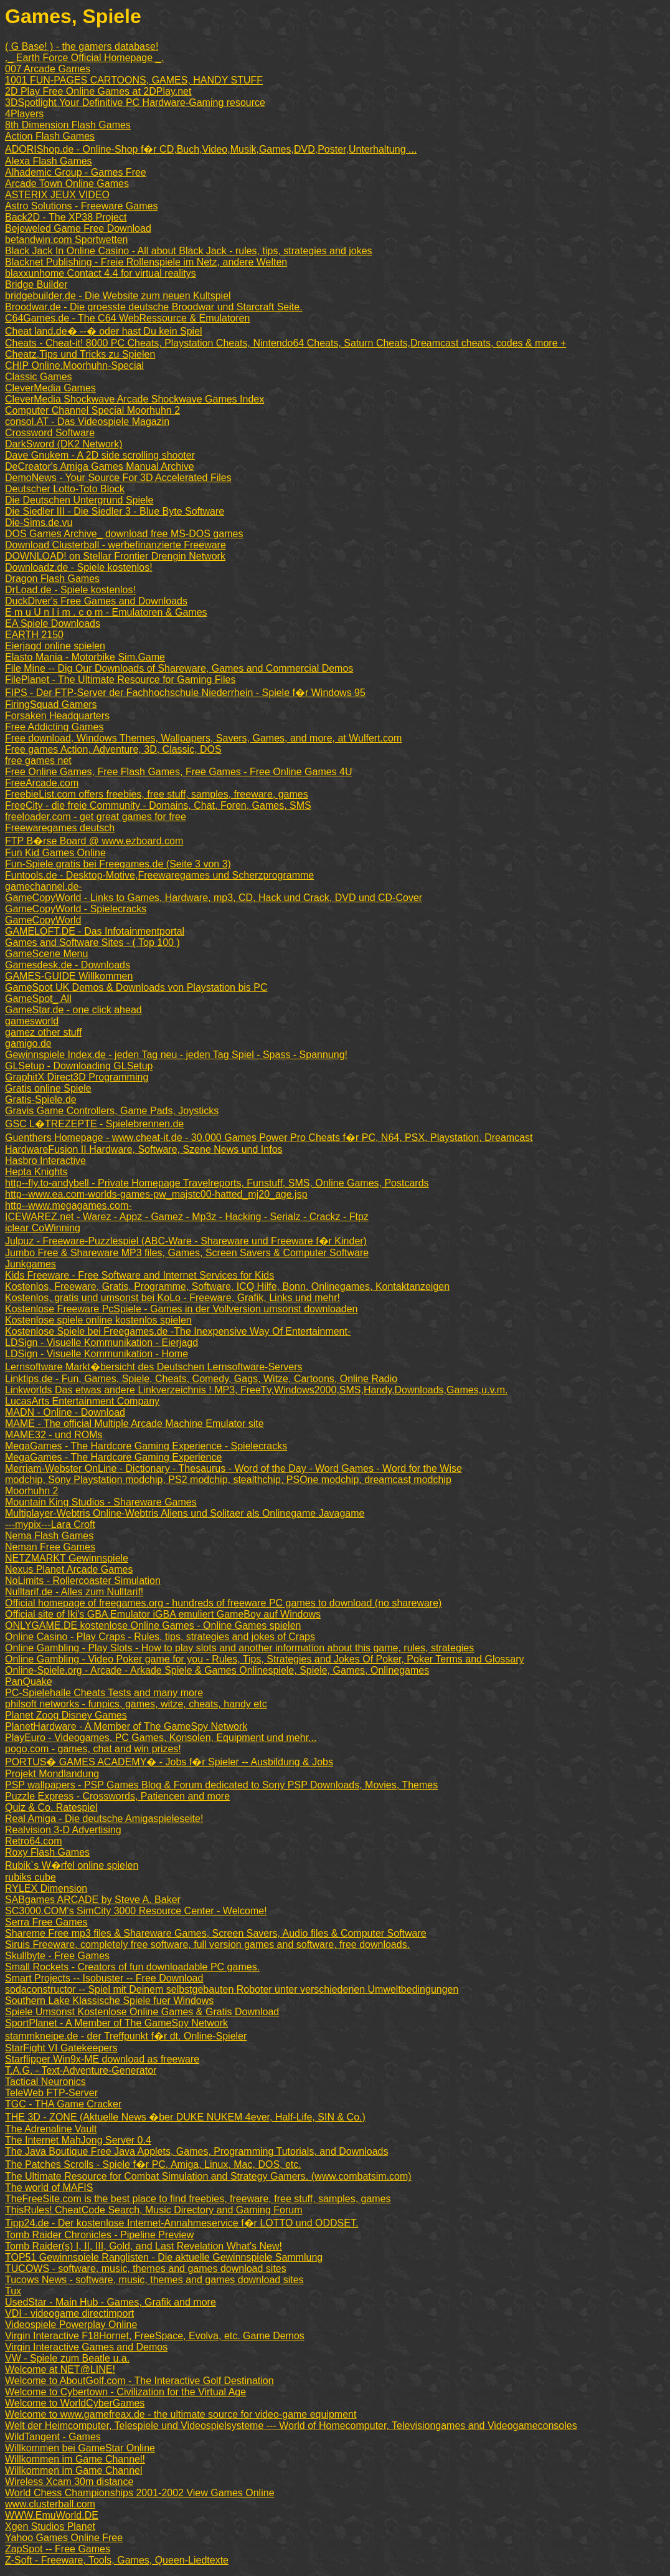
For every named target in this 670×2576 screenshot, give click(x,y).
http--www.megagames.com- (68, 1205)
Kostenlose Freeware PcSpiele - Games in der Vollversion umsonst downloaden (181, 1309)
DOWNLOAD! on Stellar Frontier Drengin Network (115, 556)
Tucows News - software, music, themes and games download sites (154, 2279)
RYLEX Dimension (46, 1888)
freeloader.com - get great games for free (95, 816)
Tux (13, 2291)
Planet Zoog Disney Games (66, 1715)
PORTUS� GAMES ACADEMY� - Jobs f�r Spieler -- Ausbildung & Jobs (169, 1762)
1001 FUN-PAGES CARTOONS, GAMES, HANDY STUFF (134, 80)
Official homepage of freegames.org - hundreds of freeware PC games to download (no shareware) (223, 1603)
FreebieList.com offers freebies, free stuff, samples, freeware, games (156, 794)
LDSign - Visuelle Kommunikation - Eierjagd (101, 1342)
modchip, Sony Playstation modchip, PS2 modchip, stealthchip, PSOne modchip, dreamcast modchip (228, 1479)
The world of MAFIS (49, 2187)
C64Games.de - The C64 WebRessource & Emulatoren (127, 318)
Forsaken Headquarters (57, 715)
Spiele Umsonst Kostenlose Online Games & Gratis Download (142, 2011)
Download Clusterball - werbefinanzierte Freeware (115, 545)
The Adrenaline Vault (51, 2129)
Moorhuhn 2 (31, 1491)
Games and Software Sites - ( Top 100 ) (92, 942)
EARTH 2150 (34, 634)
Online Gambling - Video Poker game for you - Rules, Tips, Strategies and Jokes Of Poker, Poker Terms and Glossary (264, 1659)
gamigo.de (28, 1043)
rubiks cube (30, 1877)
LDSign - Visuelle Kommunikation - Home (96, 1353)
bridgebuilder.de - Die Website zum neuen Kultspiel (118, 295)
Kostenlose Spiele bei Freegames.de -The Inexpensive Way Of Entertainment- (178, 1331)
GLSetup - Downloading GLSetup (79, 1066)
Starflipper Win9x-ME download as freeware (102, 2059)
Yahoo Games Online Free (64, 2537)
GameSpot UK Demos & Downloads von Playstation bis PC (136, 987)
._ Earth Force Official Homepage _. (84, 57)
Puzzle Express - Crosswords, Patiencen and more (117, 1796)
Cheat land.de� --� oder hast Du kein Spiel (103, 331)
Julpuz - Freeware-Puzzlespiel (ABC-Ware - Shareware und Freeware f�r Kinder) (186, 1241)
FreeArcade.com (41, 783)
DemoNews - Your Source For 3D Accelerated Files (118, 477)
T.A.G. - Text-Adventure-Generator (80, 2070)
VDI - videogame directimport (69, 2313)
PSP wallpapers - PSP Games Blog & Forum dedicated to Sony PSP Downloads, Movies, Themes (221, 1785)
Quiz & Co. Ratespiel (51, 1807)
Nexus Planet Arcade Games (69, 1569)
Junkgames (30, 1264)
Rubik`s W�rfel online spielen (71, 1865)
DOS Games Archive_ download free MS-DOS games (124, 533)
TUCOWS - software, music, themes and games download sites (145, 2268)
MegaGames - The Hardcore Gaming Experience (113, 1457)
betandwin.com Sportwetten (66, 239)
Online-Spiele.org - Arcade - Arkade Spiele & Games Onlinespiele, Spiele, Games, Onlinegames (217, 1670)
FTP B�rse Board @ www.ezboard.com (94, 841)
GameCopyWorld (43, 920)
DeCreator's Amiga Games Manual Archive (99, 466)
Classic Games (38, 376)
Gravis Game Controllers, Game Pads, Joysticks (112, 1110)
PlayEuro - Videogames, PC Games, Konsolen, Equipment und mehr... (160, 1737)
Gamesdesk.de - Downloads (67, 965)
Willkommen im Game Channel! (75, 2459)
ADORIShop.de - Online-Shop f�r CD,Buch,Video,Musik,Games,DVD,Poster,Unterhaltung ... (211, 149)
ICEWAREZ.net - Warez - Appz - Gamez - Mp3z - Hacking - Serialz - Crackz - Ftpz (187, 1216)
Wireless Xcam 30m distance (69, 2481)
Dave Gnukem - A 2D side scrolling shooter (100, 455)
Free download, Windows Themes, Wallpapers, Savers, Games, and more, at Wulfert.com (203, 738)
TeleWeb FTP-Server (51, 2092)
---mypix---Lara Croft (50, 1524)
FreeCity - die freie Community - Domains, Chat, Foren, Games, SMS (158, 805)
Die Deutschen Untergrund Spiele (79, 500)
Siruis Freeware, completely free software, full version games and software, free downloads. (207, 1944)
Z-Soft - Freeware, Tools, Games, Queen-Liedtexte (117, 2560)
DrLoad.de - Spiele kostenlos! (70, 589)
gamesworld (32, 1021)
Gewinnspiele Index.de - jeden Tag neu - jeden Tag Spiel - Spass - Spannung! (176, 1054)
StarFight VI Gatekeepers (61, 2048)
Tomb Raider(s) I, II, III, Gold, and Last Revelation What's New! (143, 2246)
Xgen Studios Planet (50, 2526)
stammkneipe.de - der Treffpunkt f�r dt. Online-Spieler (126, 2036)
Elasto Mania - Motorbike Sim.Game (85, 657)
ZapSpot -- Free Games (57, 2549)
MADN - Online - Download (65, 1412)
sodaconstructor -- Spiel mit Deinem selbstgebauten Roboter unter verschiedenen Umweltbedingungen (231, 1989)
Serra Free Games (46, 1922)
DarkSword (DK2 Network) (63, 444)
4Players (24, 113)
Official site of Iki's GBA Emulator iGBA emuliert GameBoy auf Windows (163, 1614)
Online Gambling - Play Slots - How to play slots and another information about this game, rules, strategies (239, 1648)
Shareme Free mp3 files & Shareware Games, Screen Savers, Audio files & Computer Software (216, 1933)
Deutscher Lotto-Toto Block (65, 489)
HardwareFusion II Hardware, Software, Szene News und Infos (144, 1149)
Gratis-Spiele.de (41, 1099)
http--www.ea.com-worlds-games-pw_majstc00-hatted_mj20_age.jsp (156, 1194)
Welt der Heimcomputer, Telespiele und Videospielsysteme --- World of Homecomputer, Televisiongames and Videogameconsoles (291, 2425)
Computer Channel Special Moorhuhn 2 (92, 410)
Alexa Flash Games (48, 161)
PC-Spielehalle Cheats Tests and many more (104, 1692)
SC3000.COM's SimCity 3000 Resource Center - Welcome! (136, 1911)
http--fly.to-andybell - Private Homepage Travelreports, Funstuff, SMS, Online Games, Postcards (217, 1183)
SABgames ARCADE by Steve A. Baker (93, 1899)
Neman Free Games (50, 1547)
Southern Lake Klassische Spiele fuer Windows (109, 2000)
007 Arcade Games (47, 69)
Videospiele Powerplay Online (71, 2324)
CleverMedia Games (50, 388)
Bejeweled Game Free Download (78, 228)
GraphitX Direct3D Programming (76, 1077)
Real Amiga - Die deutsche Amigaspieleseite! (104, 1818)
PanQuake (28, 1681)
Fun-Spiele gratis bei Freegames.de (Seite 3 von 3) (118, 864)
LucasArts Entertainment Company (82, 1401)
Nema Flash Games (49, 1535)
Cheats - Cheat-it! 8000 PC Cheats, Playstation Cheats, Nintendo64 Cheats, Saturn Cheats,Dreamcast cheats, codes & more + (285, 343)
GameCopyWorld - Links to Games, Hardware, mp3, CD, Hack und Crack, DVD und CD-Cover (213, 897)
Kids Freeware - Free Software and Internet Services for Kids (139, 1275)
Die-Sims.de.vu (38, 522)
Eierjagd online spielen (55, 646)
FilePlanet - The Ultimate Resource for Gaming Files (120, 679)
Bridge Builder (36, 284)
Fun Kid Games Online (55, 852)
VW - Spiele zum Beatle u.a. (67, 2358)
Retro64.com (33, 1841)
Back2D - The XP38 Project (65, 217)
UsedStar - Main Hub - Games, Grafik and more (110, 2302)
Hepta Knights (36, 1171)
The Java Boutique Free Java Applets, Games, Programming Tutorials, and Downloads (196, 2151)
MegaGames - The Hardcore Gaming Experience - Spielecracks (146, 1446)
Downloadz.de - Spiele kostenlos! (79, 567)
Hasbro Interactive (45, 1160)
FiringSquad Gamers (51, 704)
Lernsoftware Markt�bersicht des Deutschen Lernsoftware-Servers (154, 1367)
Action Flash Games (50, 136)
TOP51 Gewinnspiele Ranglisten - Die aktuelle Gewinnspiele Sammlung (164, 2257)
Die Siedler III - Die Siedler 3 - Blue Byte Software (114, 511)
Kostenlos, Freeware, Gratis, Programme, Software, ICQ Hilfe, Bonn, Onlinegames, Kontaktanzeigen (227, 1286)
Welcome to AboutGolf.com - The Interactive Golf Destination (139, 2380)
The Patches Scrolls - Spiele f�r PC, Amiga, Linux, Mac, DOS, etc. (153, 2164)
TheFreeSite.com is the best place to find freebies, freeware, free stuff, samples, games (198, 2198)
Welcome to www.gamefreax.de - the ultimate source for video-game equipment (180, 2414)
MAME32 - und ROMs (53, 1434)
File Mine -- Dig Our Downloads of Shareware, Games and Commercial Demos (179, 668)
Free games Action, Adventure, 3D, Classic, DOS (113, 749)
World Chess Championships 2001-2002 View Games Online (140, 2493)
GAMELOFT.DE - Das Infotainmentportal (94, 931)
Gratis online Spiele (48, 1088)
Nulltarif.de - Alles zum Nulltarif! (74, 1591)
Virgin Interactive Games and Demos (86, 2347)
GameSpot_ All (38, 998)
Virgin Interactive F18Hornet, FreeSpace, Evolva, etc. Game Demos (154, 2335)
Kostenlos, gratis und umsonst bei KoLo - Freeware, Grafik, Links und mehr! (172, 1297)
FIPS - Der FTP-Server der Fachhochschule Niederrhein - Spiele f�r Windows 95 (185, 692)
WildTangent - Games (53, 2436)
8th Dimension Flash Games (68, 125)
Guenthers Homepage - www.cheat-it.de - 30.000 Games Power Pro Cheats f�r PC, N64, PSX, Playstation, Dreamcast (268, 1137)
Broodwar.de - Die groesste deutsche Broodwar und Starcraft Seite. (154, 307)
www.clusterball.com (50, 2504)
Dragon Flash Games (52, 578)
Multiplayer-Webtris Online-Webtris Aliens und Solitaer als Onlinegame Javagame (184, 1513)
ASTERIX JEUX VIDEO (57, 194)
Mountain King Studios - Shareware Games (101, 1502)
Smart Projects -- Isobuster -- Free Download (104, 1978)
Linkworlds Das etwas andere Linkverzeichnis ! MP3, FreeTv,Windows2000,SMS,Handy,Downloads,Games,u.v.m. (256, 1390)
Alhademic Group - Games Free (75, 172)
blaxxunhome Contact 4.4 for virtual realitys (100, 273)
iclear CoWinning (42, 1228)
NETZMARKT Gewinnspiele (66, 1558)
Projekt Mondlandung (52, 1773)
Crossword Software (50, 432)
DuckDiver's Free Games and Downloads (96, 601)
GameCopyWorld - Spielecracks (75, 909)
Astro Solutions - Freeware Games (81, 206)
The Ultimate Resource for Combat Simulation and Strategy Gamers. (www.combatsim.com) (208, 2176)
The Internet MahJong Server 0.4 (78, 2140)
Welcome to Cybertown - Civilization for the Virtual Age (125, 2392)
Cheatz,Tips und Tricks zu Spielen (80, 354)
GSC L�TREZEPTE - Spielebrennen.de (94, 1124)
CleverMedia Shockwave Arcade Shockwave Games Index (134, 399)
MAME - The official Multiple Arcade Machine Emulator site (134, 1423)
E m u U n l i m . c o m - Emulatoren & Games (106, 612)
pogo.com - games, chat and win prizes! (93, 1749)
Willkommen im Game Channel (74, 2470)
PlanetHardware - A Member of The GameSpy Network (126, 1726)
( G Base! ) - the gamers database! (81, 46)
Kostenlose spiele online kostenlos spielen (98, 1320)
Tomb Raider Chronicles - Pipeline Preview (99, 2235)
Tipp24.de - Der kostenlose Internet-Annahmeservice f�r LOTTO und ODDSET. (181, 2223)
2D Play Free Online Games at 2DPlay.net (98, 91)
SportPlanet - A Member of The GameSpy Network (116, 2023)
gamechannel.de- (43, 886)
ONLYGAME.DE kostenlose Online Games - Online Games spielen (153, 1625)
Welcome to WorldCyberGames (74, 2403)
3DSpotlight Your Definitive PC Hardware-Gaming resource (135, 102)
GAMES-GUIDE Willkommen (69, 976)
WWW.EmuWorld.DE (51, 2515)
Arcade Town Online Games (67, 183)
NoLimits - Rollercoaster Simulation (83, 1580)
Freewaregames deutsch (60, 828)
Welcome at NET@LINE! (60, 2369)
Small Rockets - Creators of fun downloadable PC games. (132, 1967)
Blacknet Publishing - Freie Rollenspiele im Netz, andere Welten (146, 262)
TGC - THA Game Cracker (63, 2104)
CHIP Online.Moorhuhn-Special (74, 365)
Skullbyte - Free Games (57, 1955)
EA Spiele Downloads (52, 623)
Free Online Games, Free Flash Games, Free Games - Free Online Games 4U (178, 771)
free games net (38, 760)
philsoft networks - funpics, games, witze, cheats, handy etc (136, 1704)
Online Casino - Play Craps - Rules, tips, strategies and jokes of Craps (160, 1636)
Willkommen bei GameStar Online (80, 2448)
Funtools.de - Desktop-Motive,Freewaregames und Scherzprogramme (159, 875)
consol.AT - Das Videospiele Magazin (87, 421)
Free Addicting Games (54, 727)
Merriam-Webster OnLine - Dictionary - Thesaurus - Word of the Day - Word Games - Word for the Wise (233, 1468)
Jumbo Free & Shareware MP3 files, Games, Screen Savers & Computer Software (187, 1252)
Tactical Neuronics (45, 2081)
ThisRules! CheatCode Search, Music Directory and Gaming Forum (154, 2210)
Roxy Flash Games (47, 1852)
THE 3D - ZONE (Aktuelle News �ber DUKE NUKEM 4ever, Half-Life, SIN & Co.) (185, 2117)
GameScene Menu (46, 953)
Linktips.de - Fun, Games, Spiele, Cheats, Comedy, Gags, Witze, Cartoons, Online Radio (201, 1378)
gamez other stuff (43, 1032)
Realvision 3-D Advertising (63, 1830)
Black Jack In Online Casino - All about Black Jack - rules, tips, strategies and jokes (188, 251)
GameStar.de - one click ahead (73, 1009)
